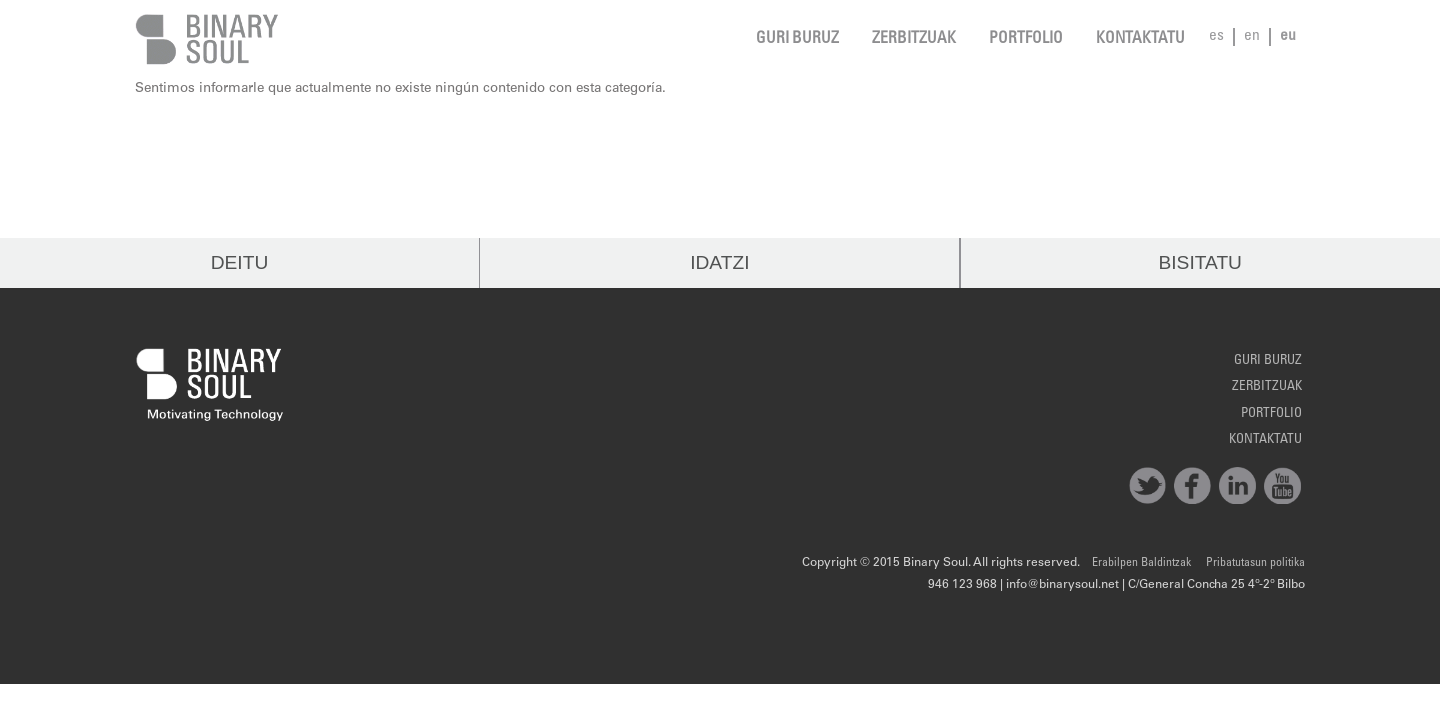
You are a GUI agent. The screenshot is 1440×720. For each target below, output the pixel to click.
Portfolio (1026, 39)
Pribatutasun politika (1255, 563)
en (1252, 36)
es (1216, 36)
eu (1288, 36)
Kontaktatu (1140, 39)
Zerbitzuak (914, 39)
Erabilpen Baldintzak (1141, 563)
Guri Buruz (797, 39)
